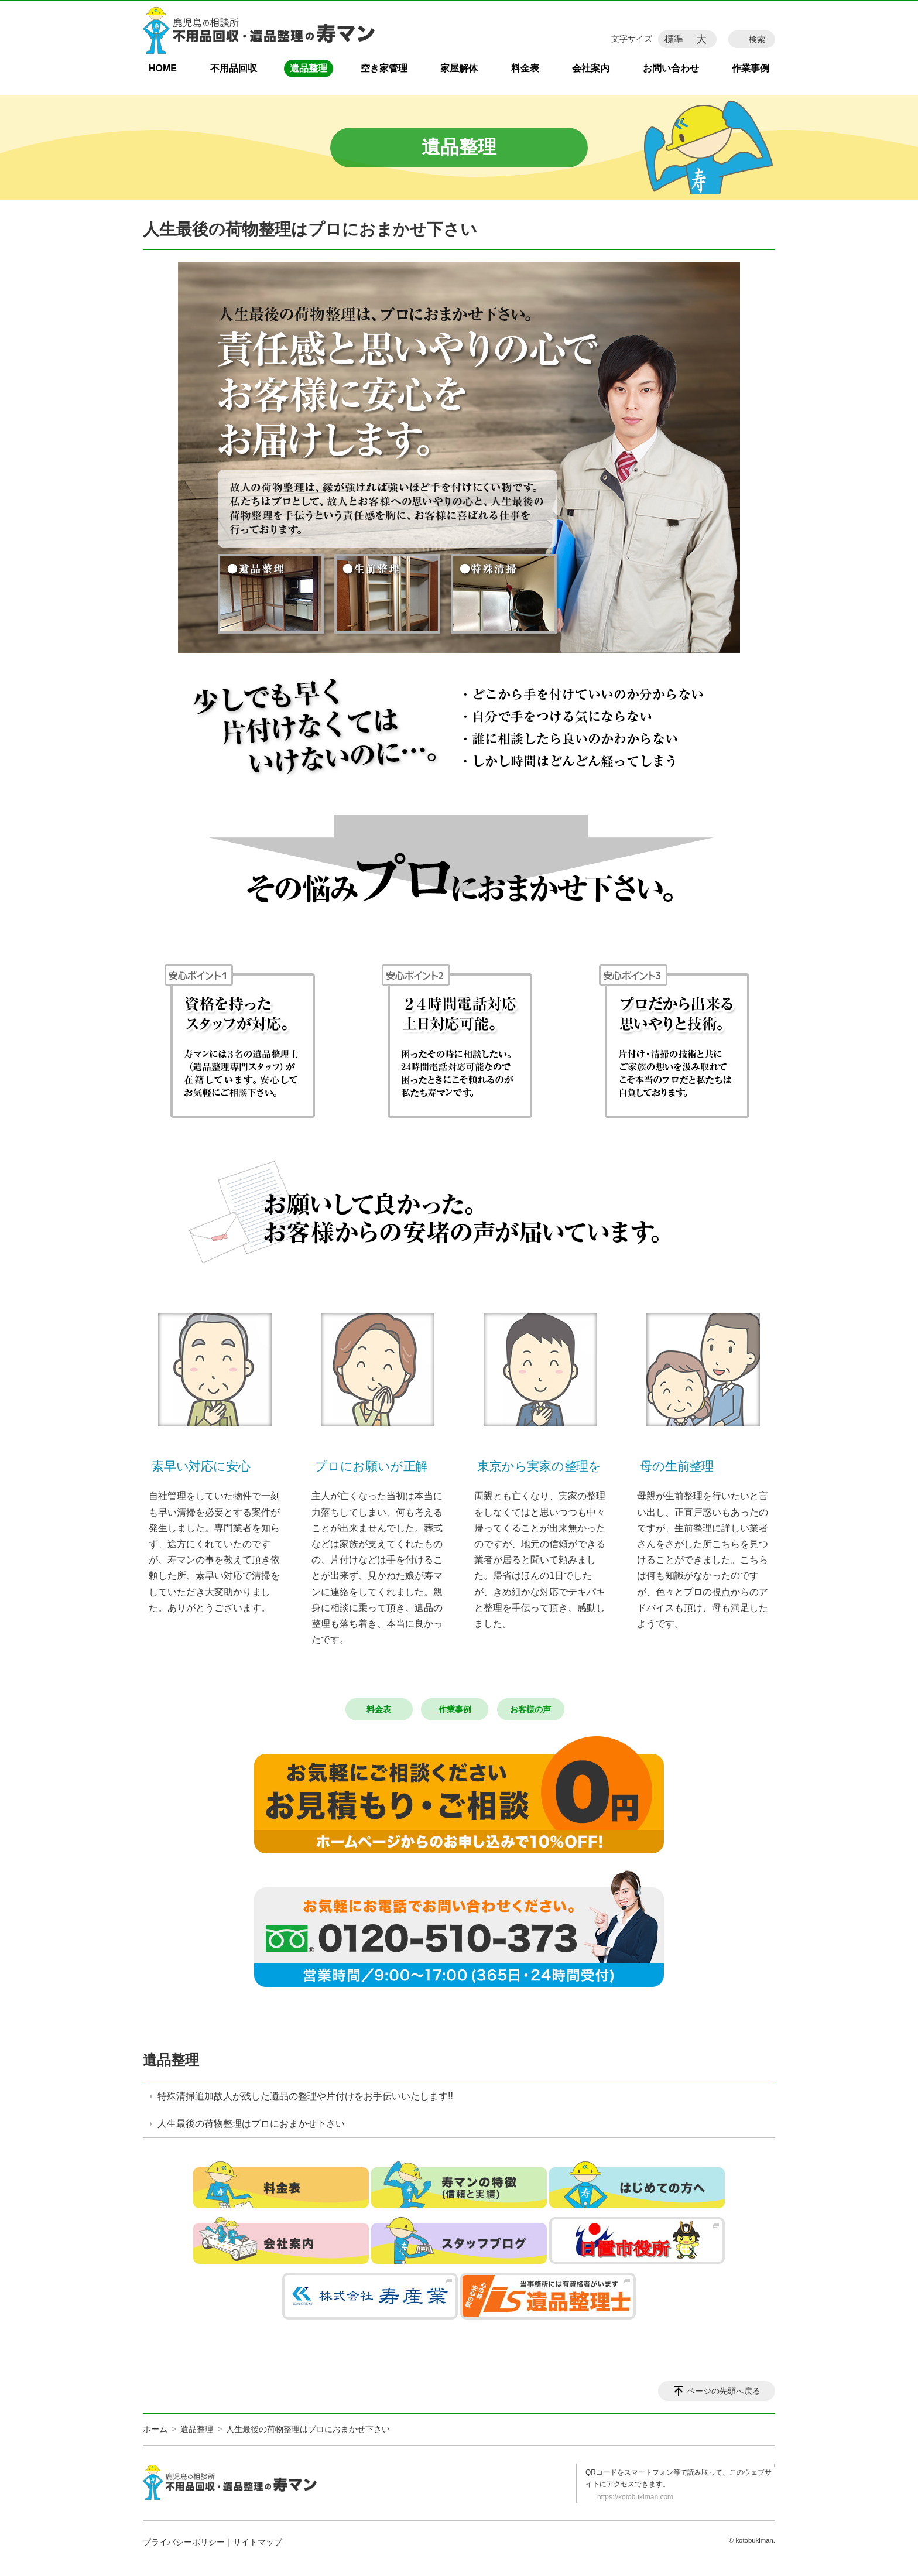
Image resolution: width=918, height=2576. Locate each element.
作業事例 (750, 68)
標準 (673, 39)
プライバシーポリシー (184, 2542)
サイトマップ (257, 2542)
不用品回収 (233, 68)
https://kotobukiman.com (635, 2497)
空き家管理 (384, 68)
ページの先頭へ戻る (724, 2391)
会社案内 (590, 68)
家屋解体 (459, 68)
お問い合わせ (671, 68)
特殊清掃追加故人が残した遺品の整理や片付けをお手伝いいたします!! (305, 2096)
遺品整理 (308, 68)
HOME (163, 68)
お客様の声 (530, 1709)
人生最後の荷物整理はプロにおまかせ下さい (251, 2124)
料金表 (525, 68)
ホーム (155, 2429)
